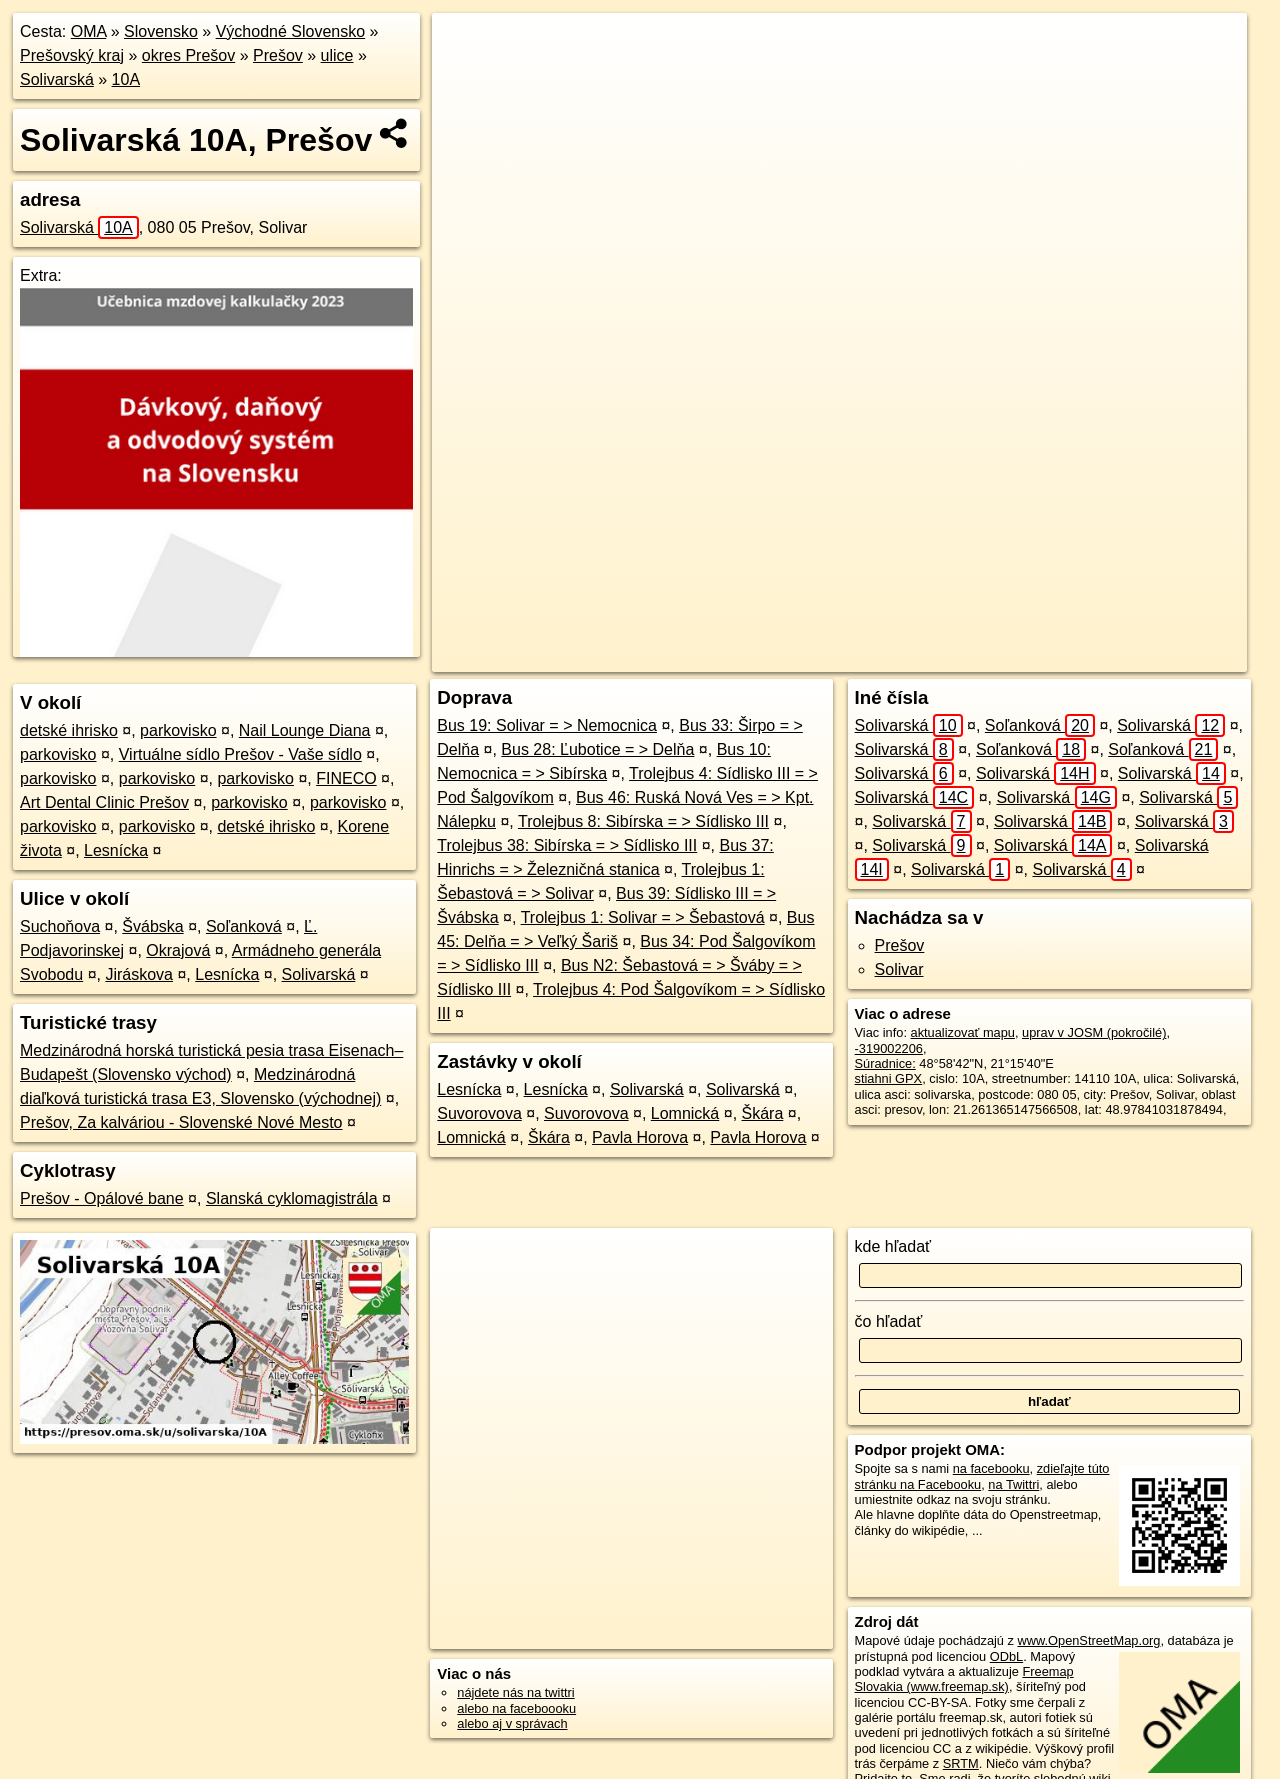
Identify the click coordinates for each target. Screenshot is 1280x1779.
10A (126, 79)
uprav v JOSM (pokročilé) (1094, 1032)
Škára (763, 1113)
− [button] (466, 78)
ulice (337, 55)
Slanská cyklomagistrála (292, 1198)
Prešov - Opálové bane (102, 1198)
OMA (89, 31)
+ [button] (466, 47)
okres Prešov (188, 55)
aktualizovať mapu (963, 1032)
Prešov (278, 55)
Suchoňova (60, 926)
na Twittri (1013, 1484)
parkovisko (178, 730)
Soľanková (244, 926)
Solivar (899, 969)
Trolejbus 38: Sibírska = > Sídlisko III (567, 845)
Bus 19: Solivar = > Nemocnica (547, 725)
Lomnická (685, 1113)
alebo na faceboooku (516, 1708)
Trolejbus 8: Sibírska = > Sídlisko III (643, 821)
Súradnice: (885, 1063)
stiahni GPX (889, 1078)
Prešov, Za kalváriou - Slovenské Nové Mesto (181, 1122)
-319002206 (889, 1048)
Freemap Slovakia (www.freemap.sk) (964, 1679)
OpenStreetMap (871, 657)
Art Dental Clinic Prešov (104, 802)
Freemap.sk (974, 657)
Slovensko (161, 31)
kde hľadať (893, 1246)
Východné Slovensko (290, 31)
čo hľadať (889, 1321)
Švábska (152, 926)
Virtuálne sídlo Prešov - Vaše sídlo (240, 754)
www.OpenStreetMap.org (1088, 1640)
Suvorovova (479, 1113)
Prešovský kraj (72, 55)
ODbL (1006, 1656)
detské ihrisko (69, 730)
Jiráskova (139, 974)
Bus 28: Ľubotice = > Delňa (597, 749)
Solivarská (57, 79)
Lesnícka (116, 850)
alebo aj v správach (512, 1723)
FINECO (346, 778)
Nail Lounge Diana (305, 730)
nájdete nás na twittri (515, 1692)
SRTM (961, 1763)
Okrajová (178, 950)
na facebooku (991, 1468)
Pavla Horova (640, 1137)
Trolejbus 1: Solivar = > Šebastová (643, 917)
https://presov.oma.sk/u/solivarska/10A (1141, 657)
